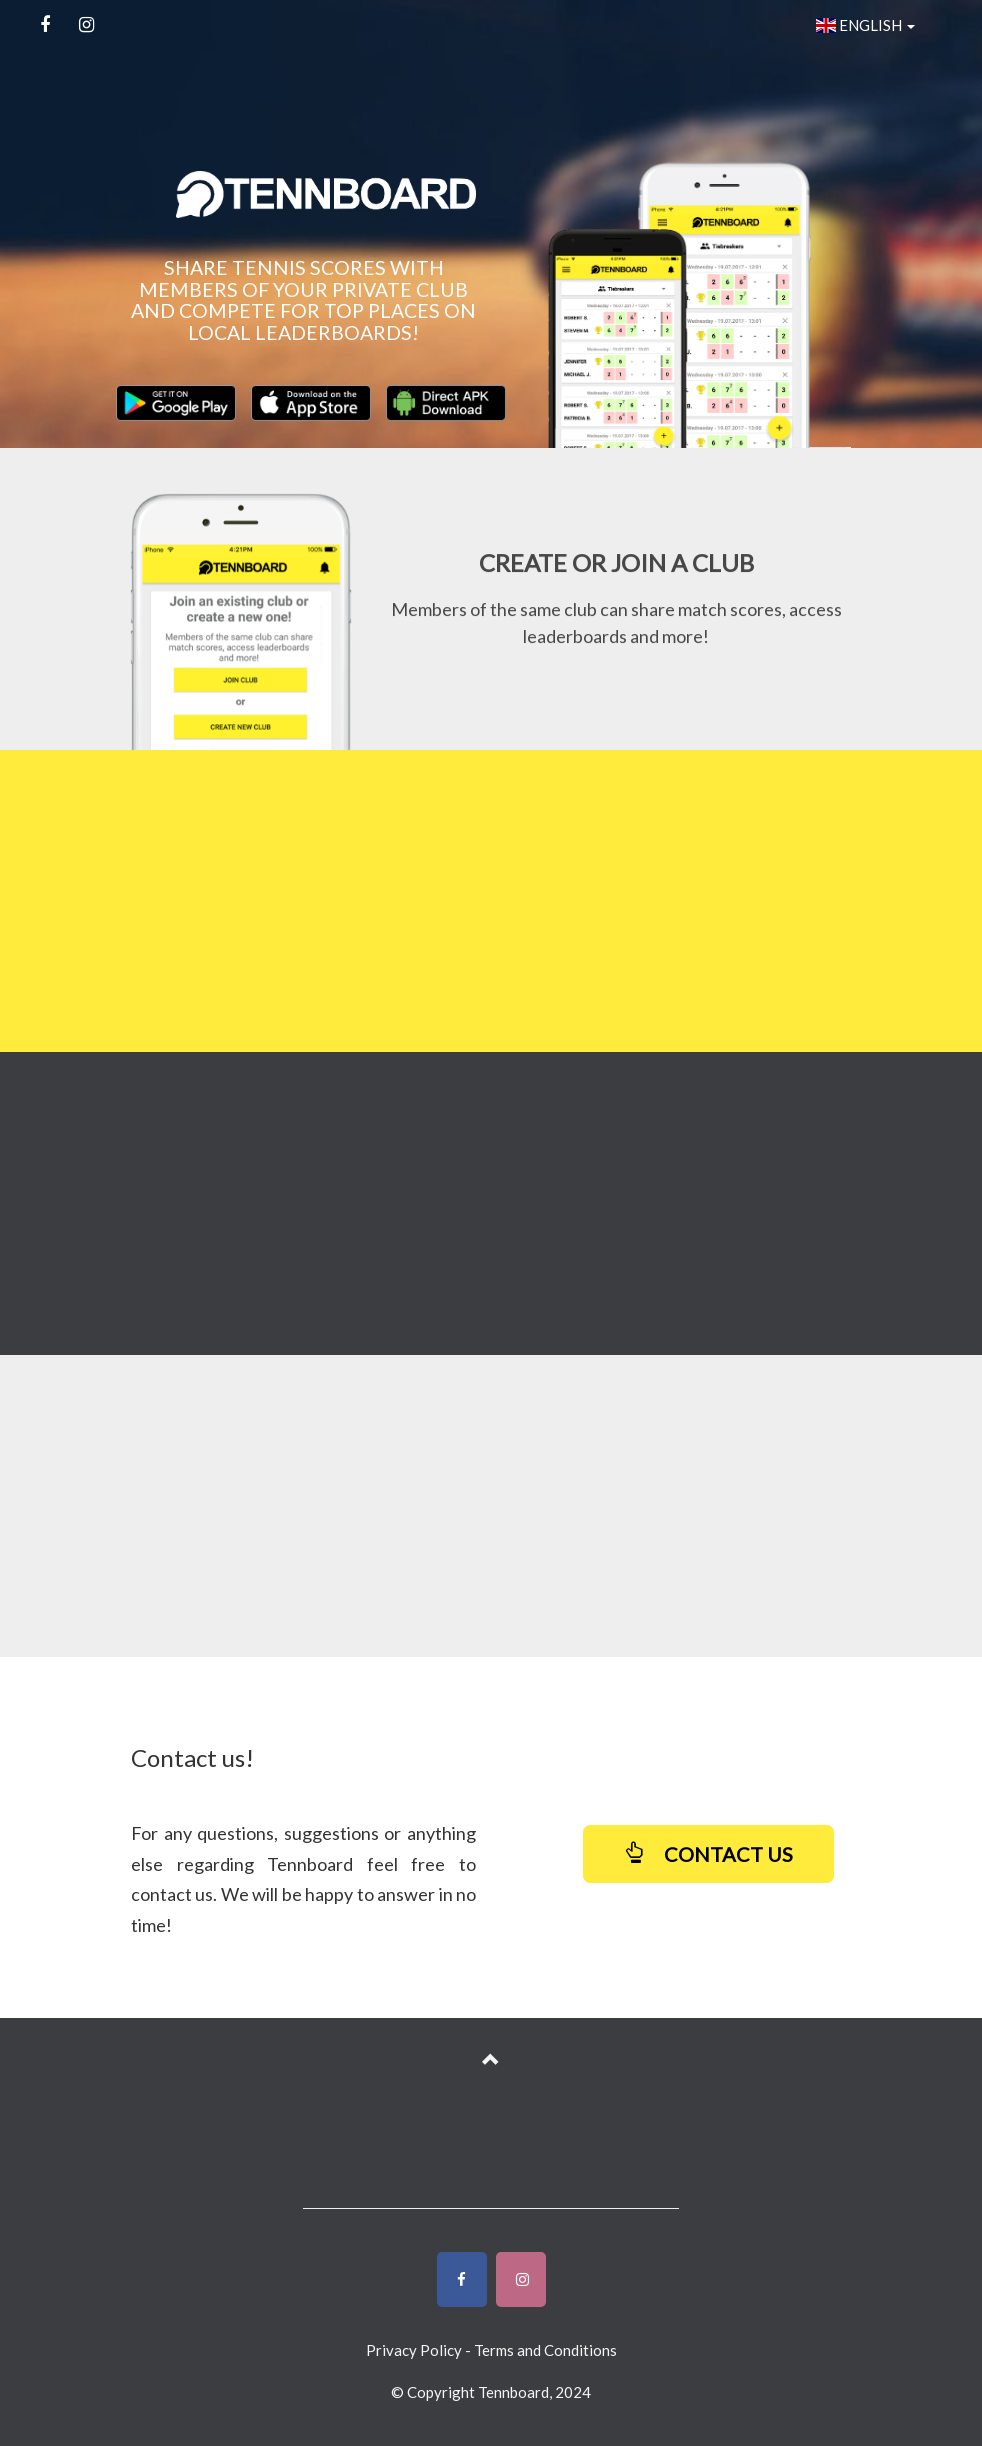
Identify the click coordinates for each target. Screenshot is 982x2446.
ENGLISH (865, 25)
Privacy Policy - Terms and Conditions (491, 2350)
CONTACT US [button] (708, 1854)
